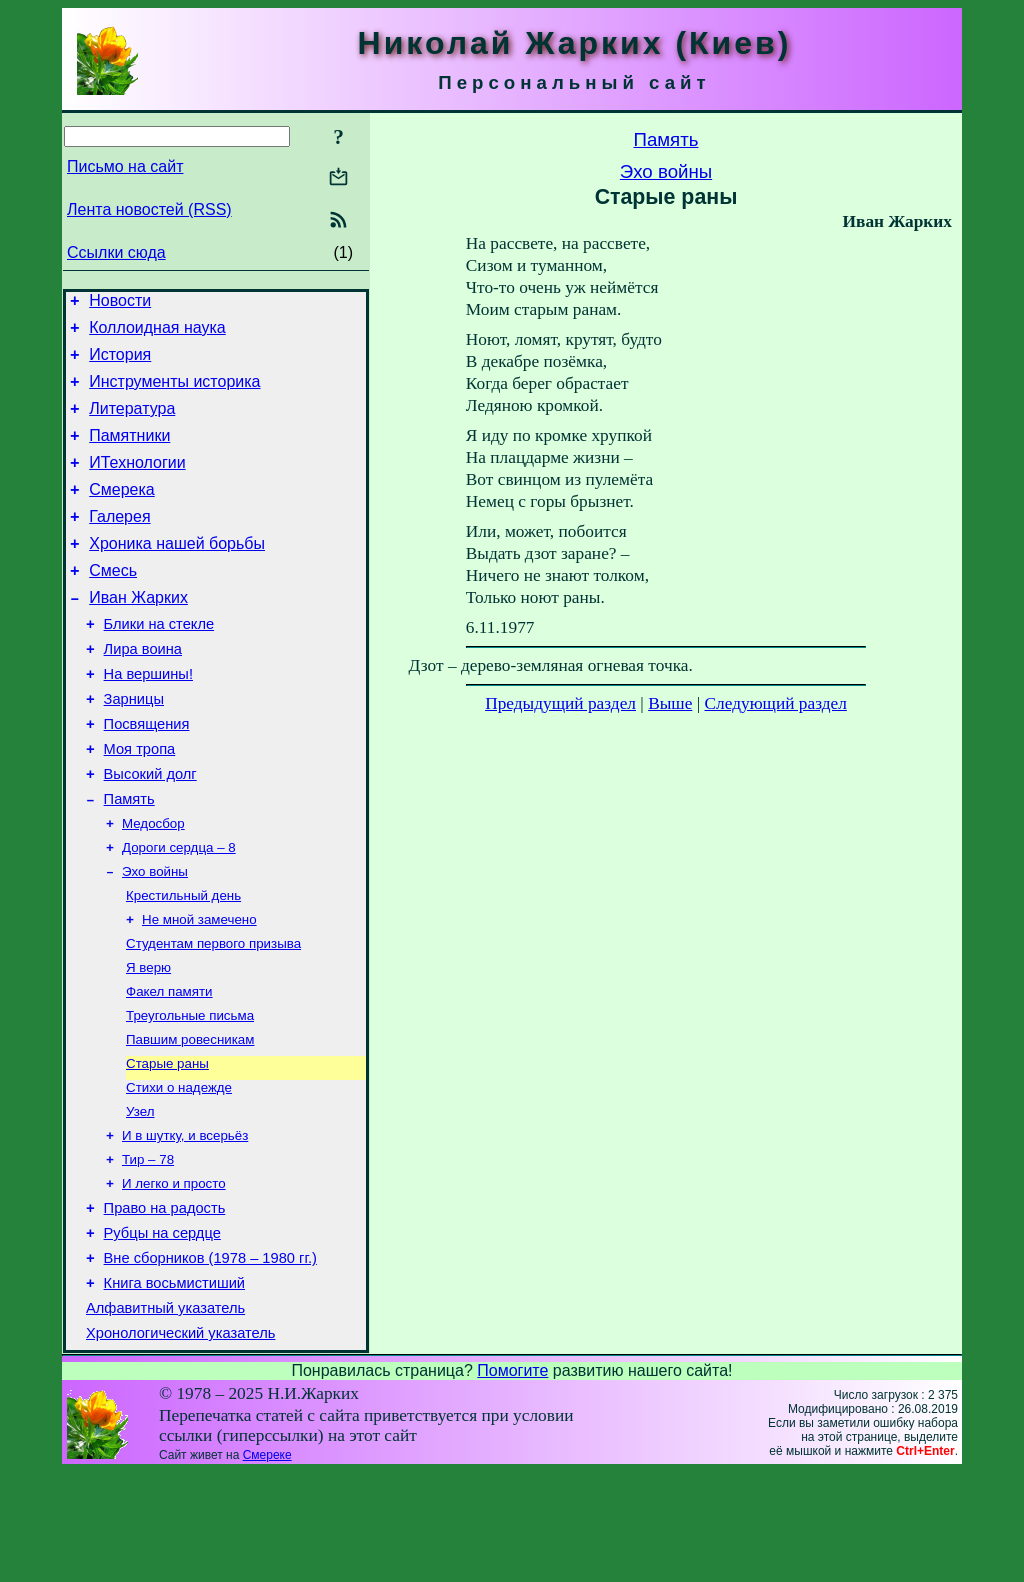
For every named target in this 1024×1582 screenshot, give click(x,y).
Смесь (113, 603)
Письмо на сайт (125, 166)
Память (129, 859)
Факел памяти (169, 1067)
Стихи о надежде (179, 1171)
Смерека (122, 513)
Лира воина (143, 691)
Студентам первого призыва (213, 1015)
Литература (132, 423)
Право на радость (165, 1303)
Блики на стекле (159, 663)
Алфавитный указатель (165, 1415)
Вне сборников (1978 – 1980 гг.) (210, 1359)
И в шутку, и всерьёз (185, 1223)
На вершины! (148, 719)
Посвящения (147, 775)
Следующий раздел (776, 703)
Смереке (267, 1565)
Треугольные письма (190, 1093)
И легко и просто (174, 1275)
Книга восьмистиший (174, 1387)
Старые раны (167, 1145)
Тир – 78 (148, 1249)
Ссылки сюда (116, 252)
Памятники (129, 453)
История (120, 363)
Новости (120, 303)
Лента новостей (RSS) (149, 209)
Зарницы (134, 747)
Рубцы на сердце (162, 1331)
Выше (670, 703)
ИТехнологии (137, 483)
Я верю (148, 1041)
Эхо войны (155, 937)
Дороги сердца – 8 (179, 911)
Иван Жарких (138, 633)
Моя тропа (140, 803)
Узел (140, 1197)
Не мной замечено (199, 989)
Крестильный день (183, 963)
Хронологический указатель (180, 1443)
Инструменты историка (174, 393)
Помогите (512, 1480)
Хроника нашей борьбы (177, 573)
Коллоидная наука (157, 333)
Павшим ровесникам (190, 1119)
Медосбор (153, 885)
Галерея (119, 543)
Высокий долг (150, 831)
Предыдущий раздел (560, 703)
